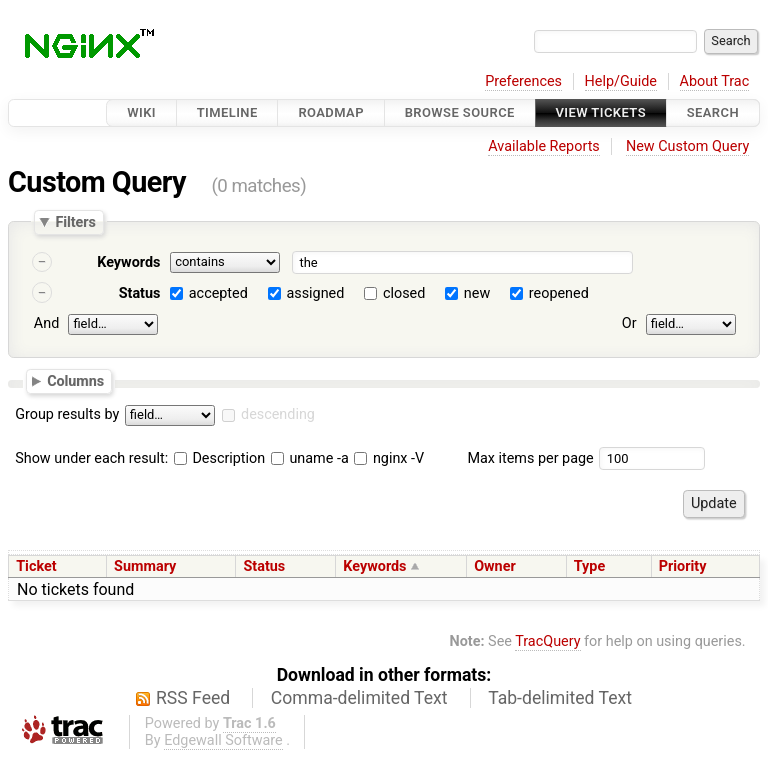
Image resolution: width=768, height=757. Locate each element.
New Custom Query (687, 146)
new (477, 293)
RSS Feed (193, 698)
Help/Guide (621, 81)
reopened (559, 293)
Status (140, 293)
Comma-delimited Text (359, 698)
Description (219, 458)
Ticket (36, 566)
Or (629, 323)
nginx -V (389, 458)
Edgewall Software (223, 740)
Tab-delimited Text (560, 698)
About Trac (715, 81)
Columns (75, 380)
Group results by (67, 414)
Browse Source (460, 112)
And (46, 323)
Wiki (141, 112)
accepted (218, 293)
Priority (683, 566)
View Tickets (601, 112)
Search (713, 112)
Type (589, 566)
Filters (75, 222)
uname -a (310, 458)
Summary (145, 566)
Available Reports (544, 146)
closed (404, 293)
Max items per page (530, 458)
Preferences (523, 81)
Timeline (227, 112)
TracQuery (547, 641)
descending (278, 414)
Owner (495, 566)
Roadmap (331, 112)
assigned (315, 293)
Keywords (128, 262)
